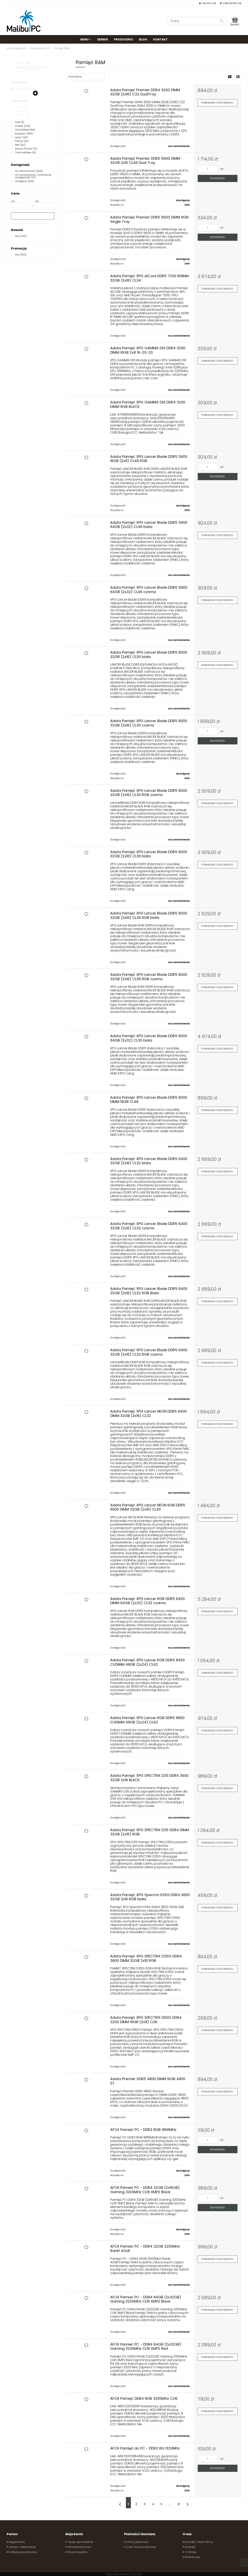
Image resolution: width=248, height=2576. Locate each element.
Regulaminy (17, 2542)
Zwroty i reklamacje (22, 2547)
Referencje (192, 2557)
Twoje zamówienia (80, 2542)
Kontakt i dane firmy (199, 2542)
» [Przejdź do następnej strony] (188, 2502)
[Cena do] (44, 206)
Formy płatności (137, 2542)
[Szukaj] (221, 21)
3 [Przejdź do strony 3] (144, 2504)
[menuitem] (85, 39)
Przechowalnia (77, 2552)
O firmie (190, 2552)
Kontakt (190, 2547)
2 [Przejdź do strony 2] (136, 2504)
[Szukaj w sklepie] (192, 21)
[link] (24, 88)
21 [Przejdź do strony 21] (178, 2504)
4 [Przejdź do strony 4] (153, 2504)
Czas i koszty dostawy (141, 2547)
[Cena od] (20, 206)
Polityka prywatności (23, 2552)
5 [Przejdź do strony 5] (161, 2504)
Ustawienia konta (79, 2547)
